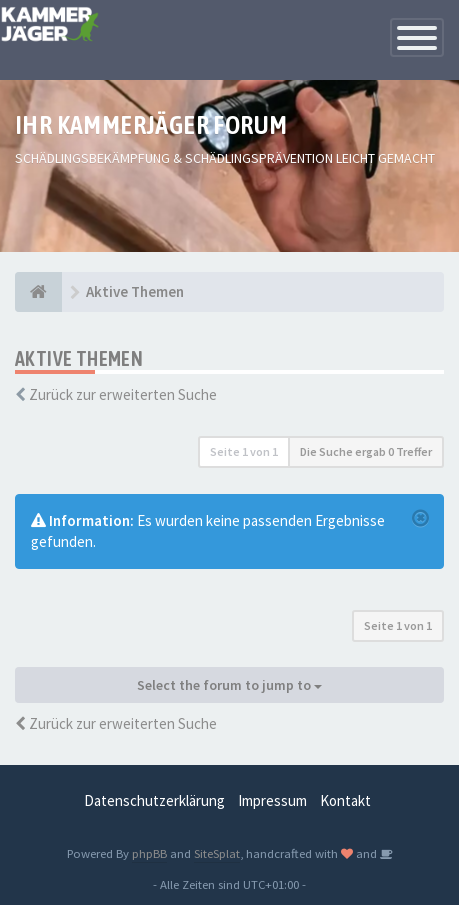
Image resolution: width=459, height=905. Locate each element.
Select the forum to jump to (229, 685)
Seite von (244, 451)
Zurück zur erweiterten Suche (123, 394)
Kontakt (345, 800)
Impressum (272, 800)
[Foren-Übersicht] (38, 292)
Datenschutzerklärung (154, 800)
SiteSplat (217, 853)
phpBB (149, 853)
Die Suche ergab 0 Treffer (366, 451)
